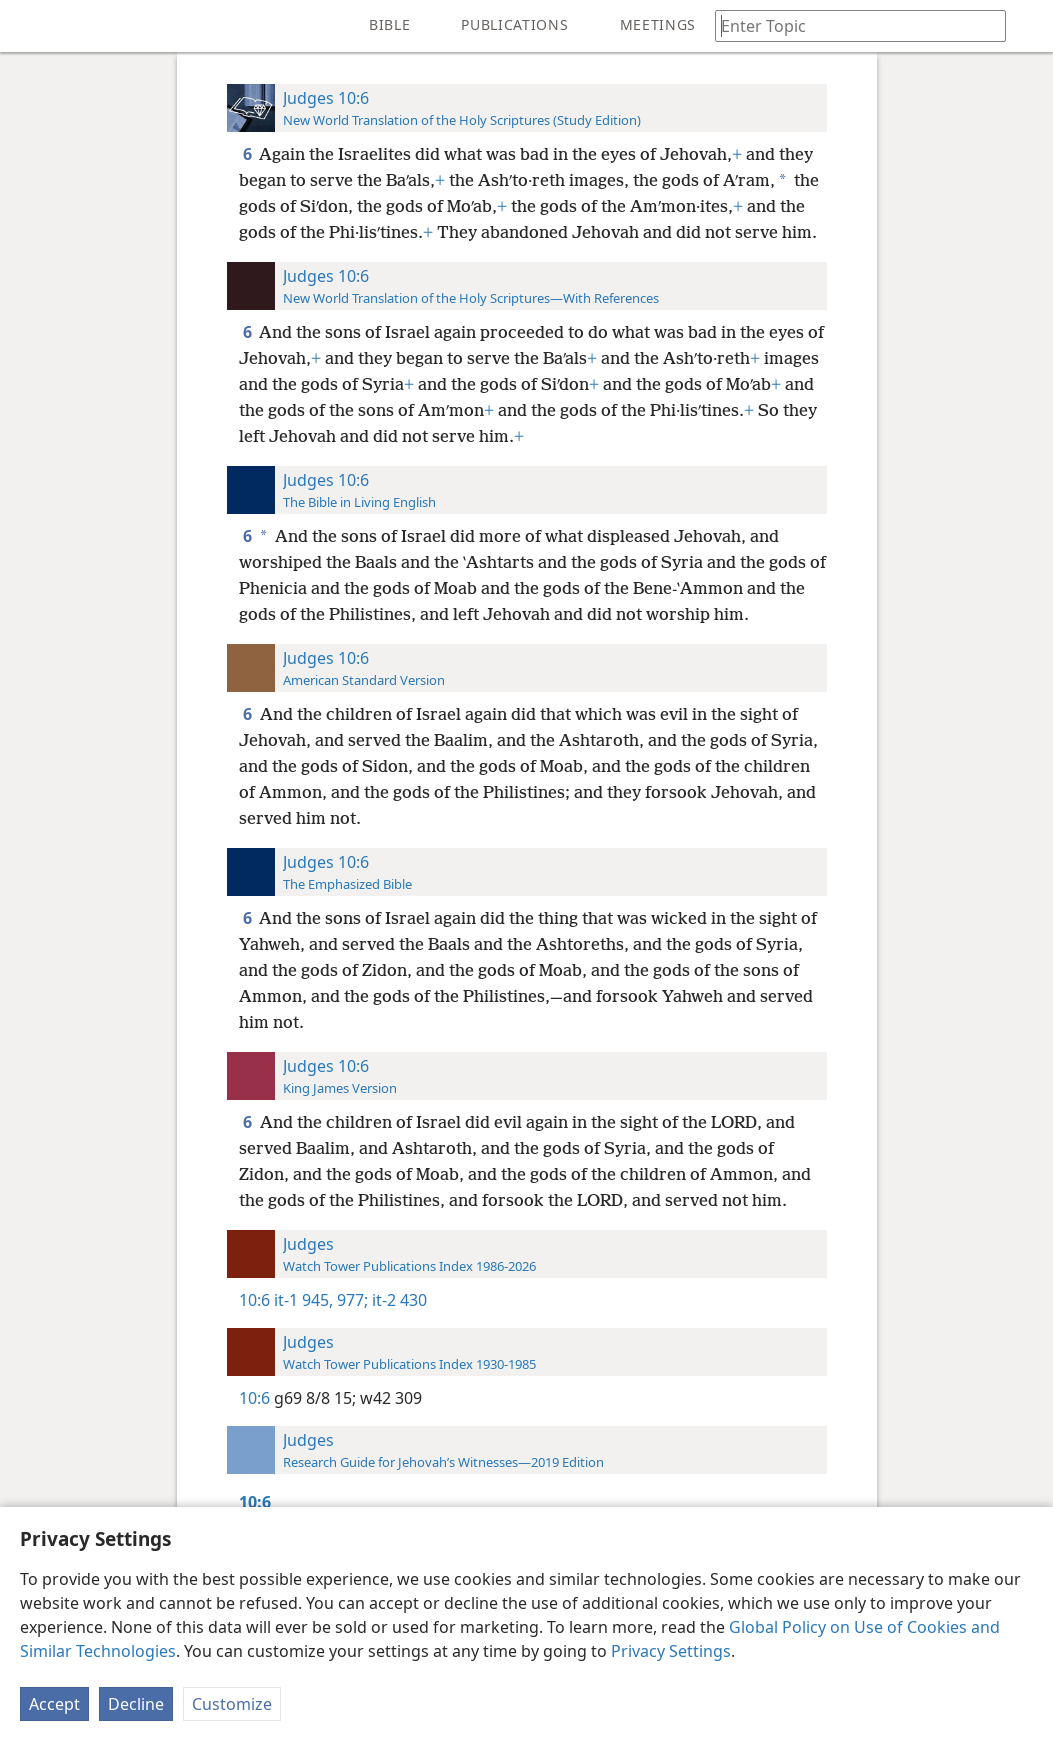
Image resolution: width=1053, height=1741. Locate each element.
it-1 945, (303, 1300)
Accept (54, 1704)
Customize (232, 1704)
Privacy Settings (671, 1651)
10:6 (254, 1300)
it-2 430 (397, 1300)
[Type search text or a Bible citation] (851, 25)
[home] (30, 26)
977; (350, 1300)
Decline (136, 1704)
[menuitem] (30, 26)
